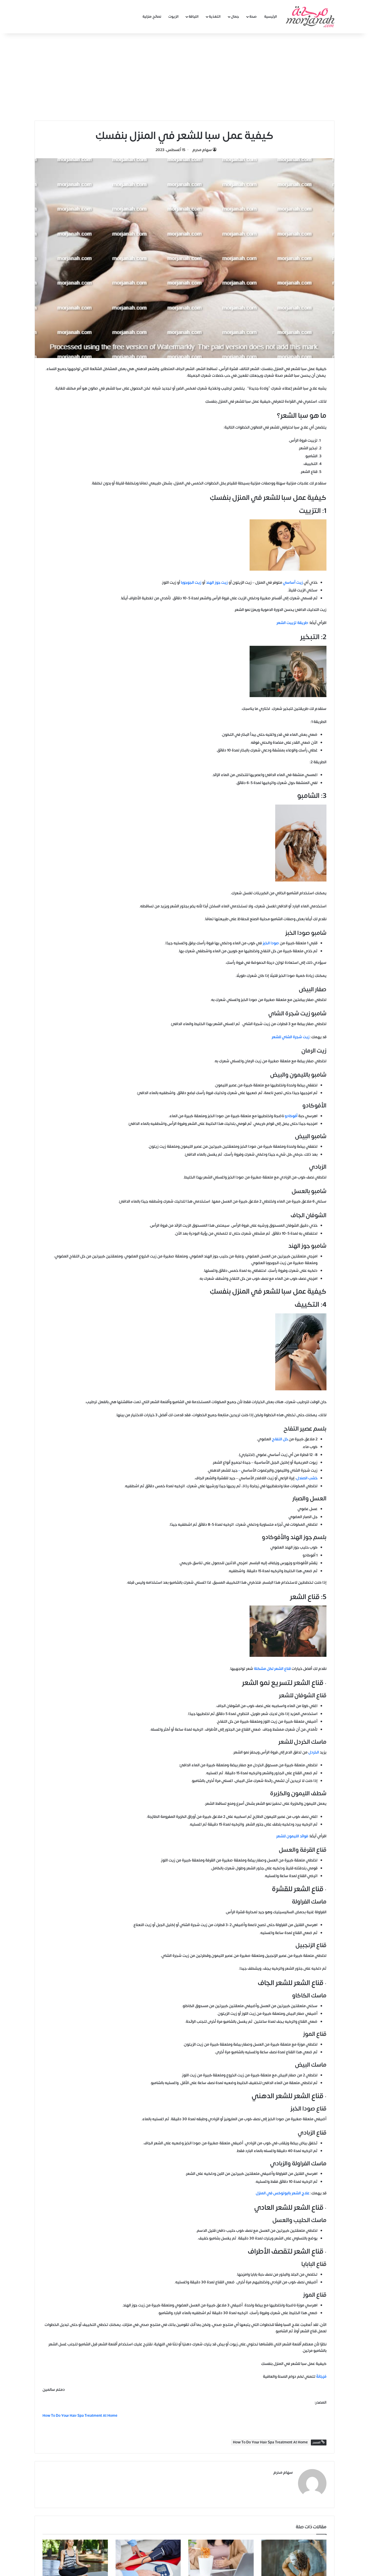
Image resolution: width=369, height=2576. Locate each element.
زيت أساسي (293, 582)
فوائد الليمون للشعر (292, 1836)
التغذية (215, 16)
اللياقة (194, 16)
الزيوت (173, 16)
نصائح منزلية (151, 16)
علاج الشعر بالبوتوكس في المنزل (283, 2193)
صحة (253, 16)
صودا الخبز (271, 943)
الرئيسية (270, 16)
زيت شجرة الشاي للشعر (291, 1037)
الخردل (313, 1752)
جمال (235, 16)
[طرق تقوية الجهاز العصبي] (75, 2555)
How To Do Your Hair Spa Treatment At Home (270, 2442)
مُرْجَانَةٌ (321, 2376)
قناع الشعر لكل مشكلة (273, 1669)
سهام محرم (202, 150)
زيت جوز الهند (217, 582)
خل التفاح (280, 1439)
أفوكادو (291, 1116)
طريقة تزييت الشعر (292, 623)
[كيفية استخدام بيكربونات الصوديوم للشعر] (294, 2555)
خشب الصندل (306, 1478)
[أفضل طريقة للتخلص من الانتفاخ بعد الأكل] (221, 2555)
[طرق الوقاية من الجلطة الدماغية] (148, 2555)
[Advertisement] (184, 77)
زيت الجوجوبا (191, 582)
